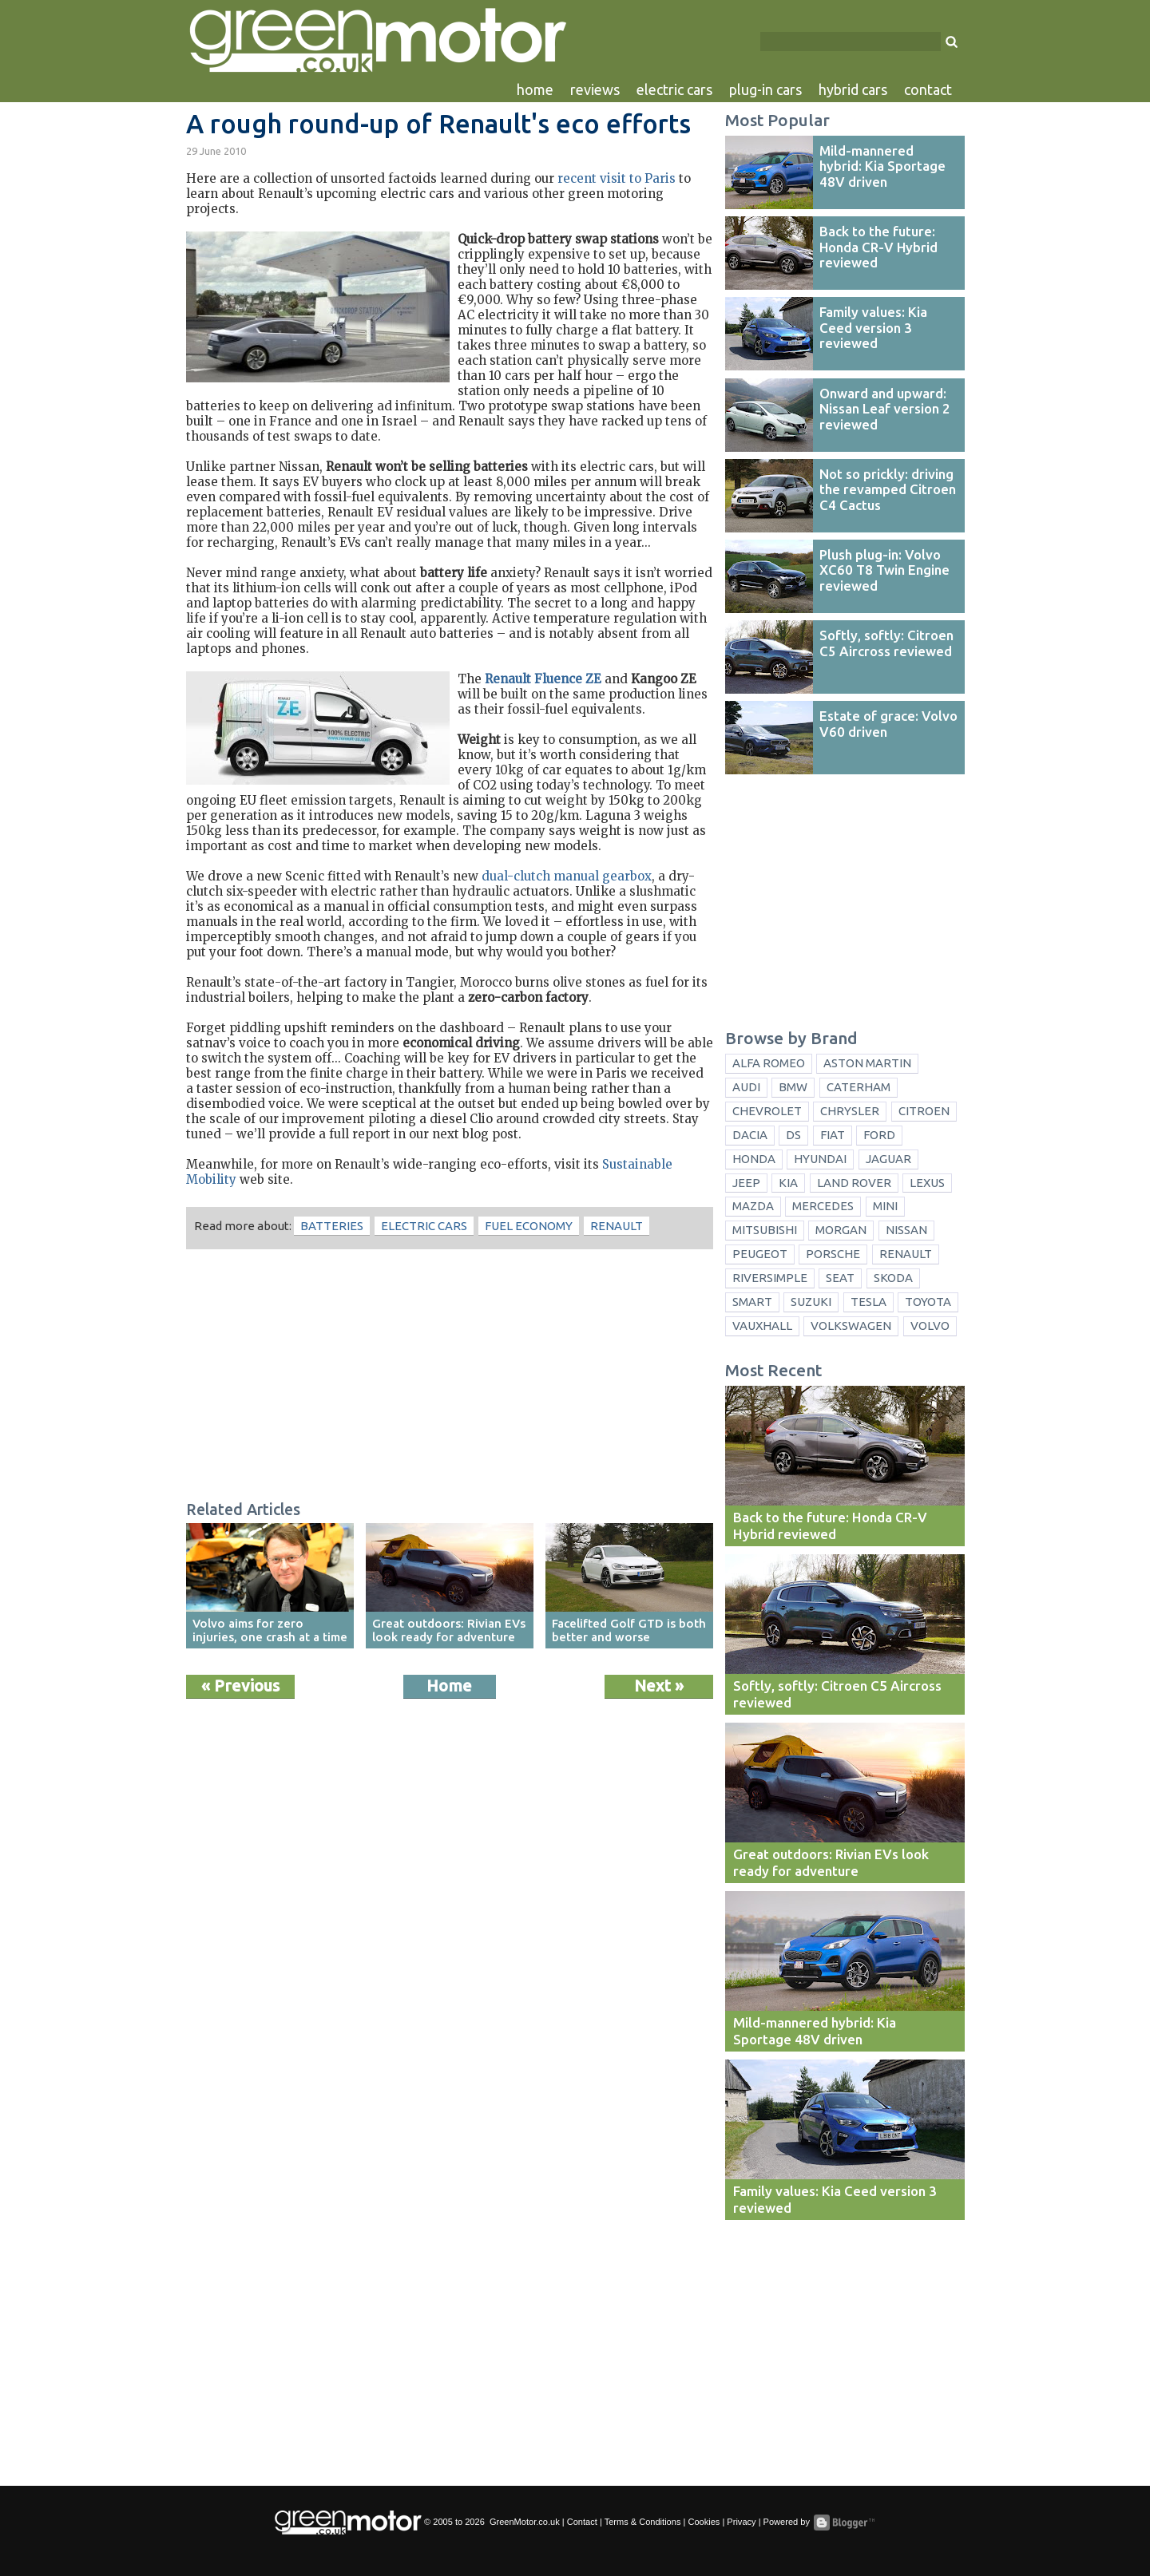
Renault (616, 1226)
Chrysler (849, 1111)
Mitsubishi (764, 1230)
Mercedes (823, 1206)
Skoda (893, 1277)
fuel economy (529, 1226)
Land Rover (854, 1182)
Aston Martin (867, 1063)
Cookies (704, 2522)
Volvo (930, 1325)
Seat (840, 1277)
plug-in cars (765, 89)
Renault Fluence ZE (543, 679)
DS (793, 1135)
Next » (659, 1685)
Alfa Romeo (768, 1063)
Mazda (753, 1206)
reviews (595, 89)
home (535, 89)
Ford (879, 1135)
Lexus (927, 1182)
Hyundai (820, 1158)
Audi (746, 1087)
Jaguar (888, 1158)
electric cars (674, 89)
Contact (582, 2522)
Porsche (833, 1253)
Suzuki (811, 1301)
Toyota (928, 1301)
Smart (752, 1301)
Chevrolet (767, 1111)
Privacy (741, 2522)
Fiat (832, 1135)
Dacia (749, 1135)
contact (928, 89)
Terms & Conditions (643, 2522)
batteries (331, 1226)
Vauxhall (762, 1325)
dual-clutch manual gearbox (567, 876)
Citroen (924, 1111)
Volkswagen (851, 1325)
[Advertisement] (449, 1377)
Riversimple (769, 1277)
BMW (793, 1087)
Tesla (868, 1301)
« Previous (240, 1685)
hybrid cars (853, 89)
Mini (885, 1206)
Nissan (906, 1230)
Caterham (858, 1087)
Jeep (746, 1182)
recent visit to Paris (616, 178)
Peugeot (759, 1253)
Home (449, 1685)
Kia (788, 1182)
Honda (753, 1158)
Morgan (840, 1230)
